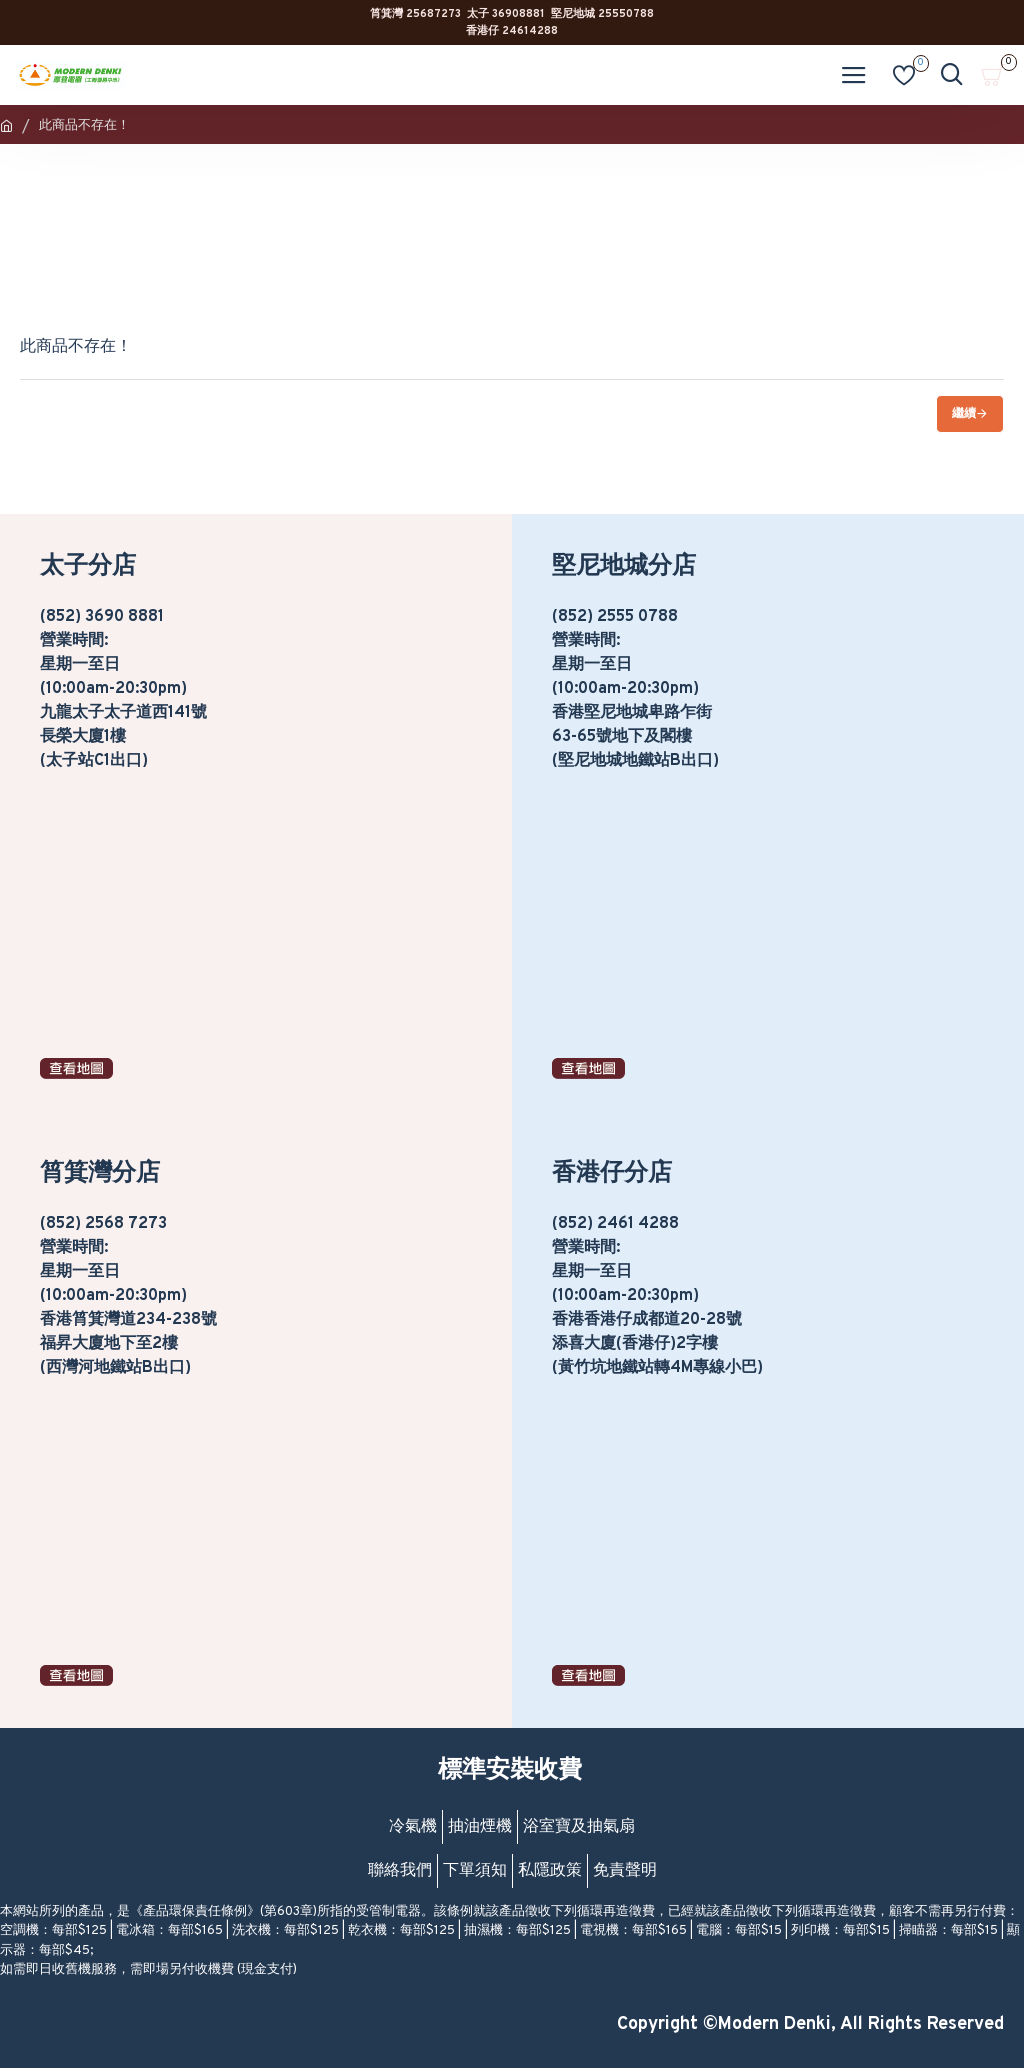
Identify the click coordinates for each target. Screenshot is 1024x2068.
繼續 (964, 414)
